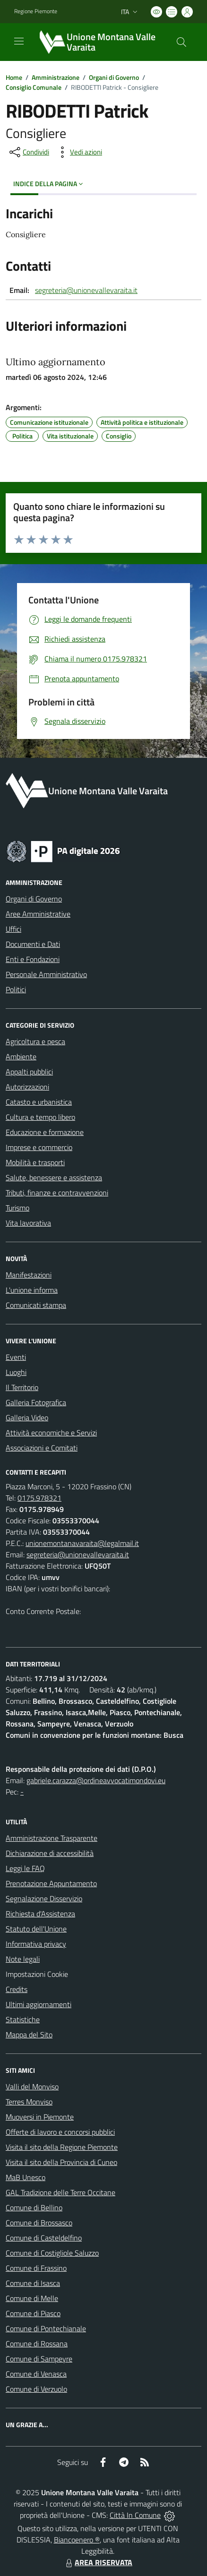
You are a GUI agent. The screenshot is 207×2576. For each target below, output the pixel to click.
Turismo (17, 1207)
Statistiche (23, 2019)
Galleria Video (27, 1417)
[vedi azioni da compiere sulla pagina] (78, 152)
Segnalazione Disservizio (44, 1898)
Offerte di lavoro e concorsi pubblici (60, 2132)
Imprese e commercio (39, 1147)
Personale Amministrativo (46, 974)
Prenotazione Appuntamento (51, 1883)
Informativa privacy (36, 1943)
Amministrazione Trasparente (51, 1838)
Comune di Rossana (37, 2343)
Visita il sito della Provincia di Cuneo (61, 2162)
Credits (16, 1989)
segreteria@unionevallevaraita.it (86, 290)
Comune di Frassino (36, 2268)
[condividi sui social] (28, 152)
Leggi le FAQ (25, 1868)
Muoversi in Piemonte (40, 2116)
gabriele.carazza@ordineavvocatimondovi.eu (95, 1780)
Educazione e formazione (45, 1132)
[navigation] (19, 41)
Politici (16, 989)
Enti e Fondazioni (33, 959)
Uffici (13, 929)
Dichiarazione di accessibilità (50, 1853)
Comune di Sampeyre (39, 2358)
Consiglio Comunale (33, 87)
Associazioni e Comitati (42, 1447)
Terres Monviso (29, 2101)
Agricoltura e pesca (35, 1041)
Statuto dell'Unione (36, 1928)
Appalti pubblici (29, 1071)
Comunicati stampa (36, 1305)
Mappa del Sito (29, 2034)
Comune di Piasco (33, 2313)
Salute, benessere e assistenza (54, 1177)
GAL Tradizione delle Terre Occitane (60, 2192)
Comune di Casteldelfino (44, 2237)
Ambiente (21, 1056)
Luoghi (16, 1372)
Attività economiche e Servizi (51, 1432)
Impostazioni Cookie (37, 1974)
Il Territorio (22, 1387)
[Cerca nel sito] (181, 42)
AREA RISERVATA (97, 2562)
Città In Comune (135, 2515)
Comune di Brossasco (39, 2222)
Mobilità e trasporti (35, 1162)
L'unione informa (32, 1290)
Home (14, 77)
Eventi (16, 1357)
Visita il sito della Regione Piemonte (62, 2147)
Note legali (23, 1959)
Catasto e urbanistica (39, 1102)
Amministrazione (55, 77)
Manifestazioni (29, 1274)
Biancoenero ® (77, 2539)
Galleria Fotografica (36, 1402)
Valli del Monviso (32, 2086)
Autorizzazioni (27, 1086)
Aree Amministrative (38, 913)
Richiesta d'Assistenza (40, 1913)
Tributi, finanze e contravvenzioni (57, 1192)
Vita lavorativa (28, 1222)
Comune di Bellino (34, 2207)
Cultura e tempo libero (40, 1117)
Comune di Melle (32, 2298)
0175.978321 (39, 1497)
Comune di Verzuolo (36, 2389)
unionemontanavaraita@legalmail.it (82, 1543)
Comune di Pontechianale (46, 2328)
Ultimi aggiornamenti (38, 2004)
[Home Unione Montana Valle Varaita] (99, 42)
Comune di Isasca (33, 2283)
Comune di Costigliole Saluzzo (52, 2252)
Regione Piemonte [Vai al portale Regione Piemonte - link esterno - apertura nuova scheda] (35, 11)
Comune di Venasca (36, 2373)
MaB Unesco (25, 2177)
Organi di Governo (114, 77)
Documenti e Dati (33, 944)
